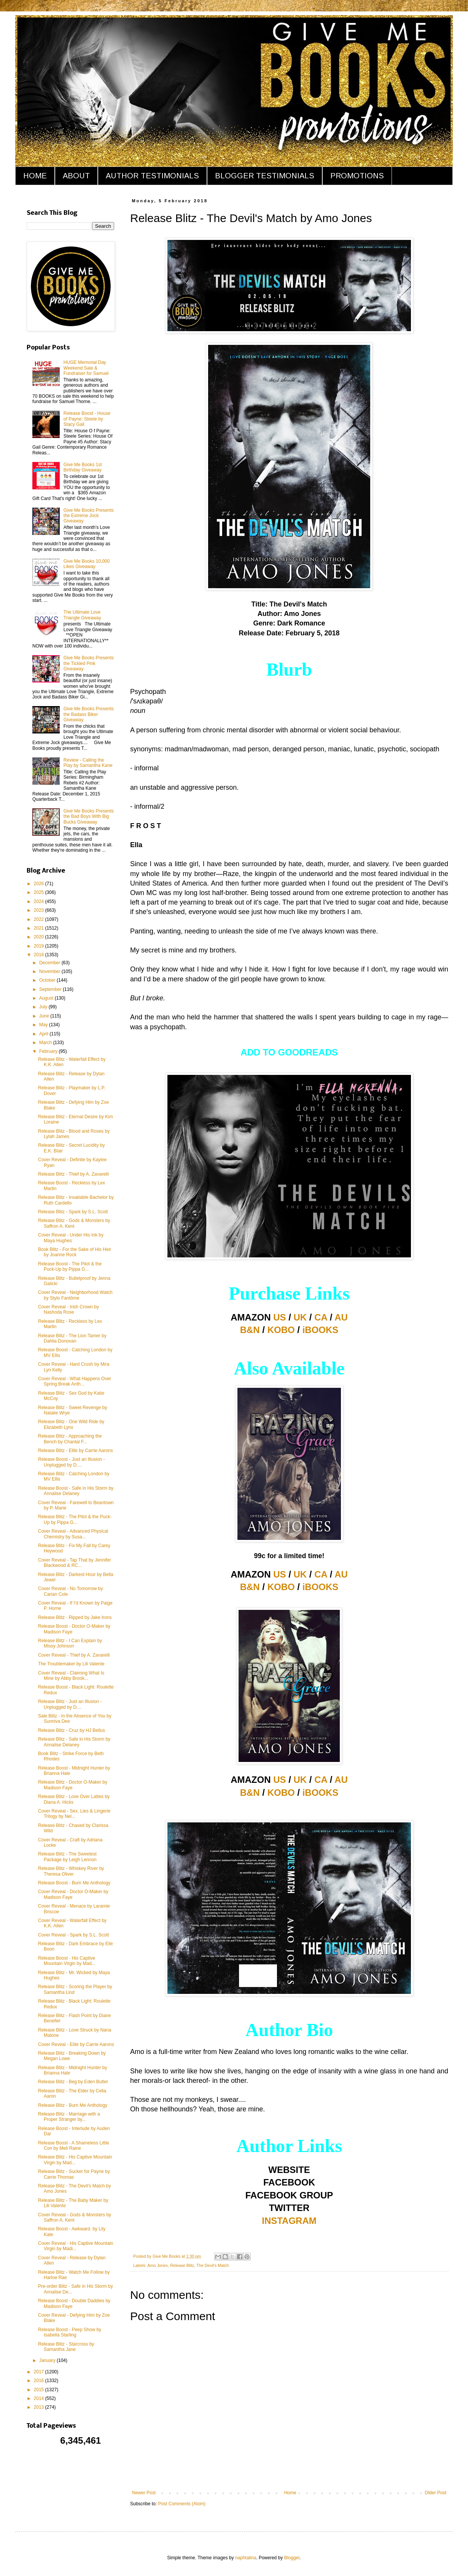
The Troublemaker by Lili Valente (71, 1664)
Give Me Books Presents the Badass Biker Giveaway (89, 714)
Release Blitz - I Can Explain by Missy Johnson (70, 1643)
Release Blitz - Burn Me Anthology (72, 2105)
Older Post (435, 2492)
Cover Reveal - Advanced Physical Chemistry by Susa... (73, 1533)
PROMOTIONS (357, 175)
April (44, 1033)
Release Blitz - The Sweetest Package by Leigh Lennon (67, 1856)
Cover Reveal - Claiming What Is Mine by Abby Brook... (71, 1675)
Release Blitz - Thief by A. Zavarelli (73, 1174)
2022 (39, 919)
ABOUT (76, 175)
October (48, 980)
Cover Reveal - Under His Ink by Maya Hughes (70, 1237)
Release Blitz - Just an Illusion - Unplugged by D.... (70, 1704)
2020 (39, 937)
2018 (39, 954)
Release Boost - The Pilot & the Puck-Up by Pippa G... (70, 1266)
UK (300, 1317)
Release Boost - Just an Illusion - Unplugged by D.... (71, 1462)
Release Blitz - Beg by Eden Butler (73, 2081)
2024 (39, 901)
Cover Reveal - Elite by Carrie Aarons (76, 2044)
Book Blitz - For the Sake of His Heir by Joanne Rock (74, 1252)
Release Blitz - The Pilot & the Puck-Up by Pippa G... (74, 1519)
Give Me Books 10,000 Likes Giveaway (87, 564)
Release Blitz (182, 2265)
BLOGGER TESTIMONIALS (264, 175)
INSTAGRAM (289, 2221)
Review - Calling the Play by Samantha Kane (88, 762)
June (44, 1016)
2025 (39, 892)
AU (341, 1317)
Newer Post (144, 2492)
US (279, 1317)
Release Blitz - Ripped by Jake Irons (74, 1617)
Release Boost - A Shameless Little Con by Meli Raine (73, 2145)
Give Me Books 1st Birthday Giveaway (83, 467)
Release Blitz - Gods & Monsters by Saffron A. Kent (74, 1223)
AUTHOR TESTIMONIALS (152, 175)
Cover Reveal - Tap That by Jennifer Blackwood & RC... (74, 1562)
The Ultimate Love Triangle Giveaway (82, 614)
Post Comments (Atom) (181, 2503)
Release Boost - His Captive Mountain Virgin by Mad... (67, 1960)
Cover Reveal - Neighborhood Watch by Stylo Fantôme (75, 1295)
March (46, 1042)
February (49, 1051)
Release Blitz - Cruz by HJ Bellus (71, 1730)
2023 (39, 910)
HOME (35, 175)
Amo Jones (157, 2265)
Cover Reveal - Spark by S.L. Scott (73, 1935)
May (44, 1024)
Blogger (292, 2557)
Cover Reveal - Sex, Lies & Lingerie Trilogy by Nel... (74, 1813)
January (48, 2360)
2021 (39, 928)
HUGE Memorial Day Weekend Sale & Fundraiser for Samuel (86, 368)
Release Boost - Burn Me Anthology (74, 1883)
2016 (39, 2380)
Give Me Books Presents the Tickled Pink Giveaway (89, 663)
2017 (39, 2371)
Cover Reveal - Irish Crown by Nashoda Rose (68, 1309)
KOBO (281, 1330)
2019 (39, 946)
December (50, 962)
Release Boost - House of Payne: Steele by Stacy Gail (87, 419)
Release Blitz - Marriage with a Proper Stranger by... (69, 2116)
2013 (39, 2407)
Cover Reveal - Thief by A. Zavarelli (74, 1655)
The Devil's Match (212, 2265)
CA (320, 1317)
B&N (250, 1330)
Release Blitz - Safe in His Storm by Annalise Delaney (74, 1741)
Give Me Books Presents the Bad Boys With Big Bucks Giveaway (89, 816)
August (47, 998)
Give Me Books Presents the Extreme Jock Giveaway (89, 516)
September (51, 989)
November (50, 971)
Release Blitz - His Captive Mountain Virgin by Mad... (75, 2159)
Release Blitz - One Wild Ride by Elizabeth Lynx (71, 1424)
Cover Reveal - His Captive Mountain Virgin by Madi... (75, 2246)
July (44, 1006)
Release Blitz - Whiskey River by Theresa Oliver (71, 1871)
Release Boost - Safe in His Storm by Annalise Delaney (75, 1491)
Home (290, 2492)
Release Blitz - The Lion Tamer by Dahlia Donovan (72, 1338)
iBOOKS (320, 1330)
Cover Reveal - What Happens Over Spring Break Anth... (74, 1381)
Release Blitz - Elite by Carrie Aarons (75, 1450)
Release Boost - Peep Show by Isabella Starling (69, 2332)
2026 (39, 883)
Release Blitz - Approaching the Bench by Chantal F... (70, 1438)
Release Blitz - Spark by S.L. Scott (73, 1211)
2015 (39, 2389)
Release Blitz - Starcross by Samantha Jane (66, 2346)
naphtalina (245, 2557)
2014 (39, 2398)
